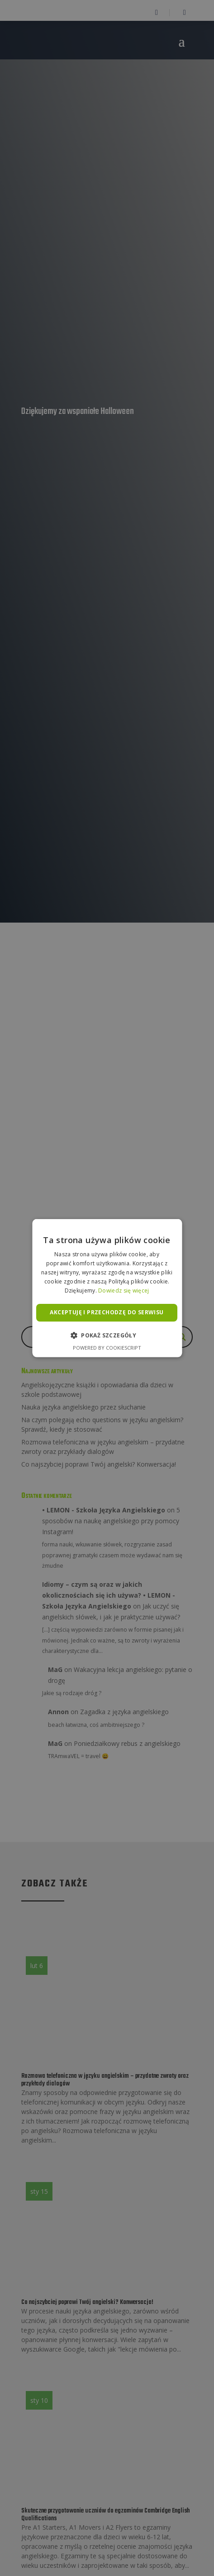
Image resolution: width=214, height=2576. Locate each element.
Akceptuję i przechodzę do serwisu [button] (107, 1312)
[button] (106, 1334)
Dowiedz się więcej (124, 1290)
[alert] (107, 1288)
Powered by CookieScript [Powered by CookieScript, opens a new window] (107, 1347)
